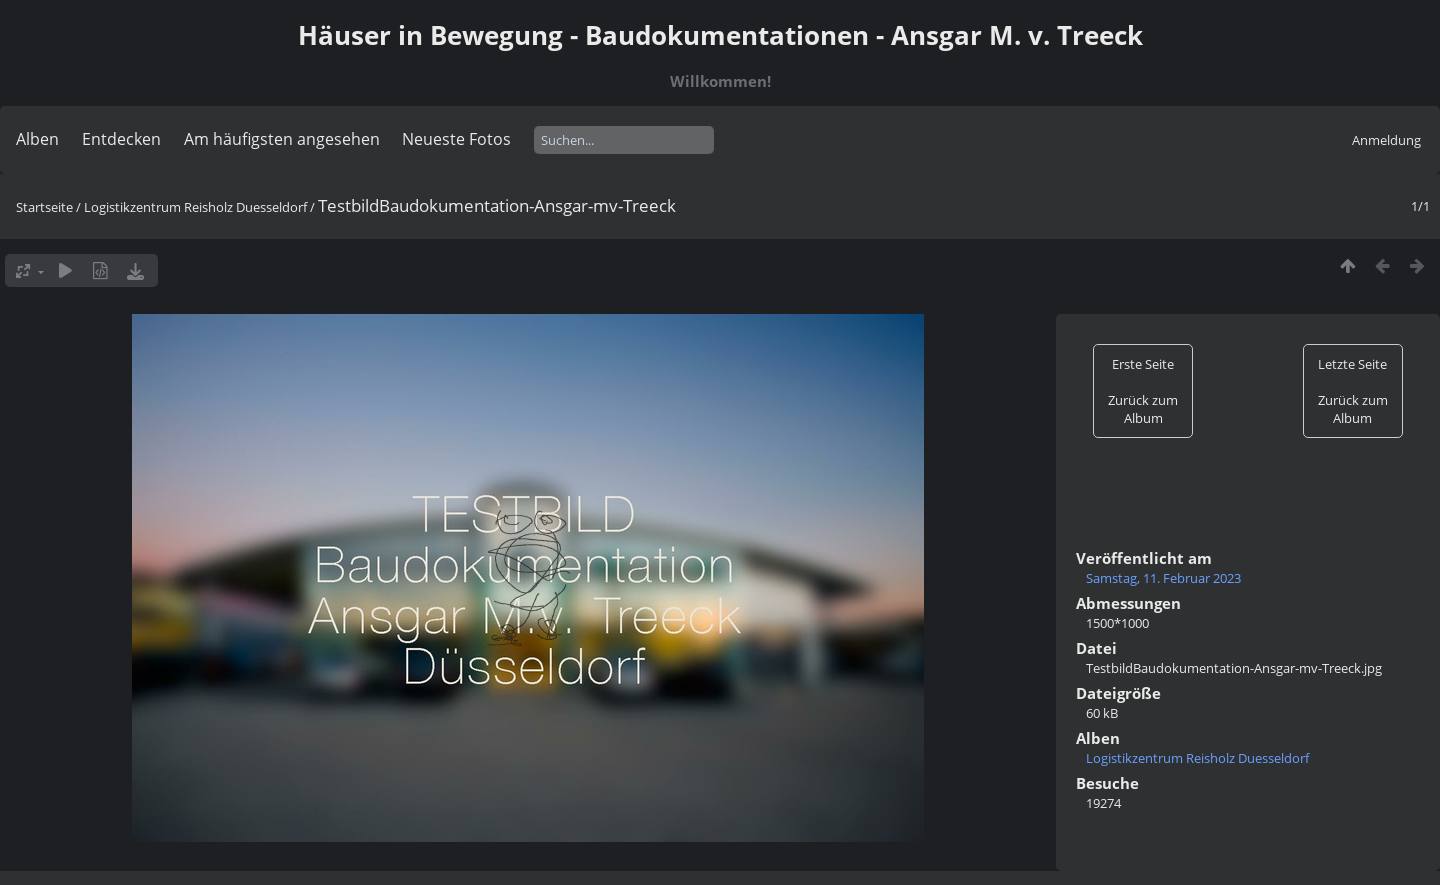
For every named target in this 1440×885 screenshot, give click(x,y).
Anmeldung (1386, 140)
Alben (37, 139)
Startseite (44, 207)
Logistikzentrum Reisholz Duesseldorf (195, 207)
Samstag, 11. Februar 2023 (1163, 578)
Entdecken (121, 139)
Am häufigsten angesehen (282, 139)
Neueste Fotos (456, 139)
